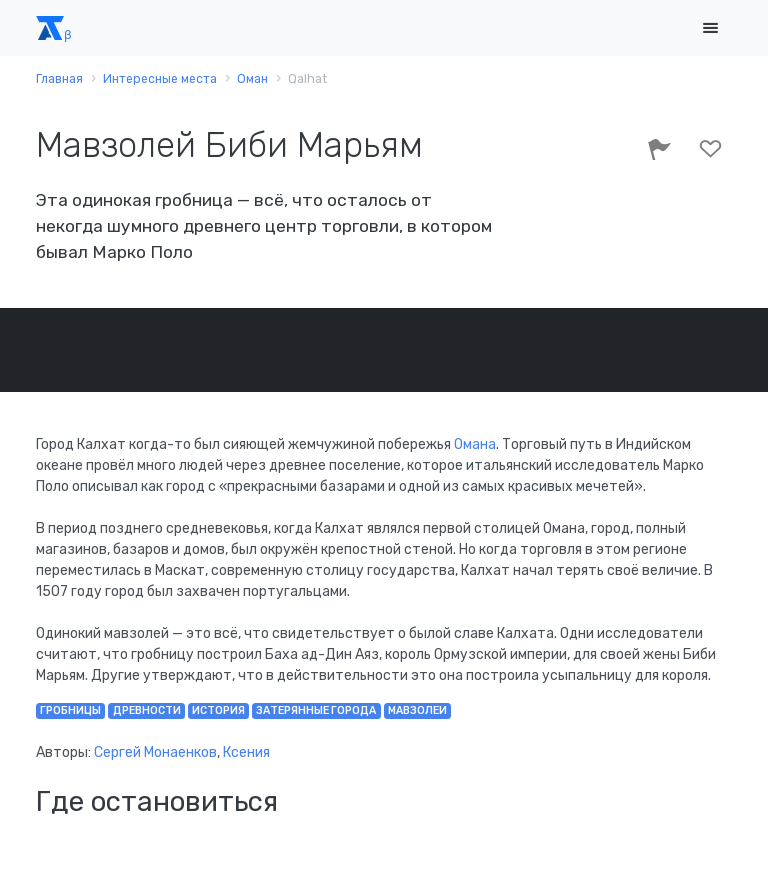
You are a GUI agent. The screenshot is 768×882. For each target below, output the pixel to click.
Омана (475, 444)
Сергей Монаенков (155, 752)
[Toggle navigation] (710, 28)
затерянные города (316, 710)
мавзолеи (417, 710)
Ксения (246, 752)
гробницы (70, 710)
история (218, 710)
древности (147, 710)
